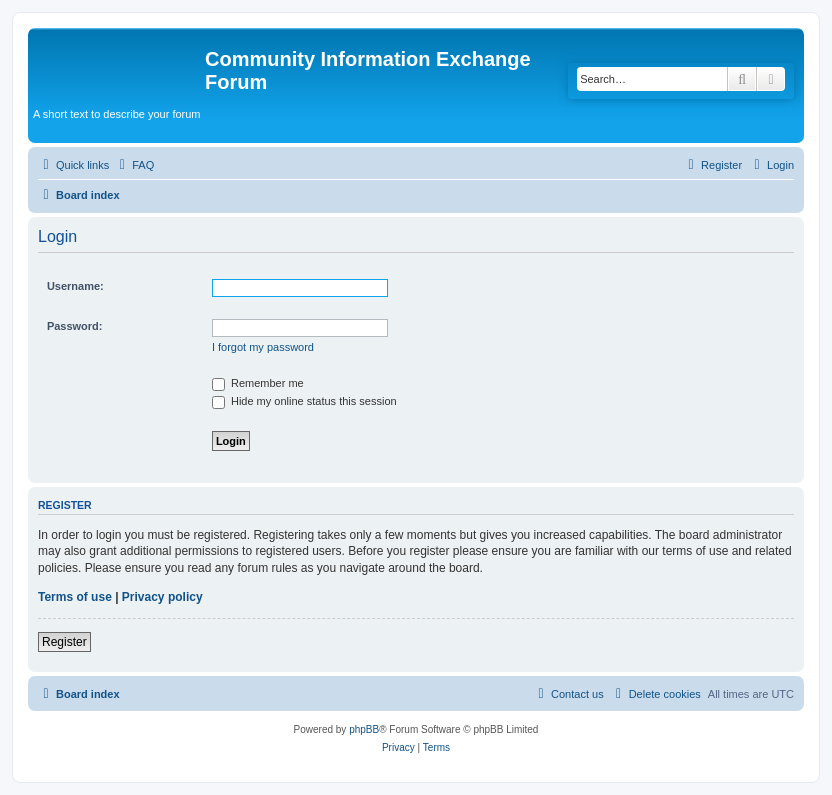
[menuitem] (134, 165)
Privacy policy (162, 597)
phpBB (364, 729)
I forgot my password (263, 347)
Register (64, 642)
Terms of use (75, 597)
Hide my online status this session (304, 401)
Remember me (258, 383)
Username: (75, 286)
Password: (75, 326)
